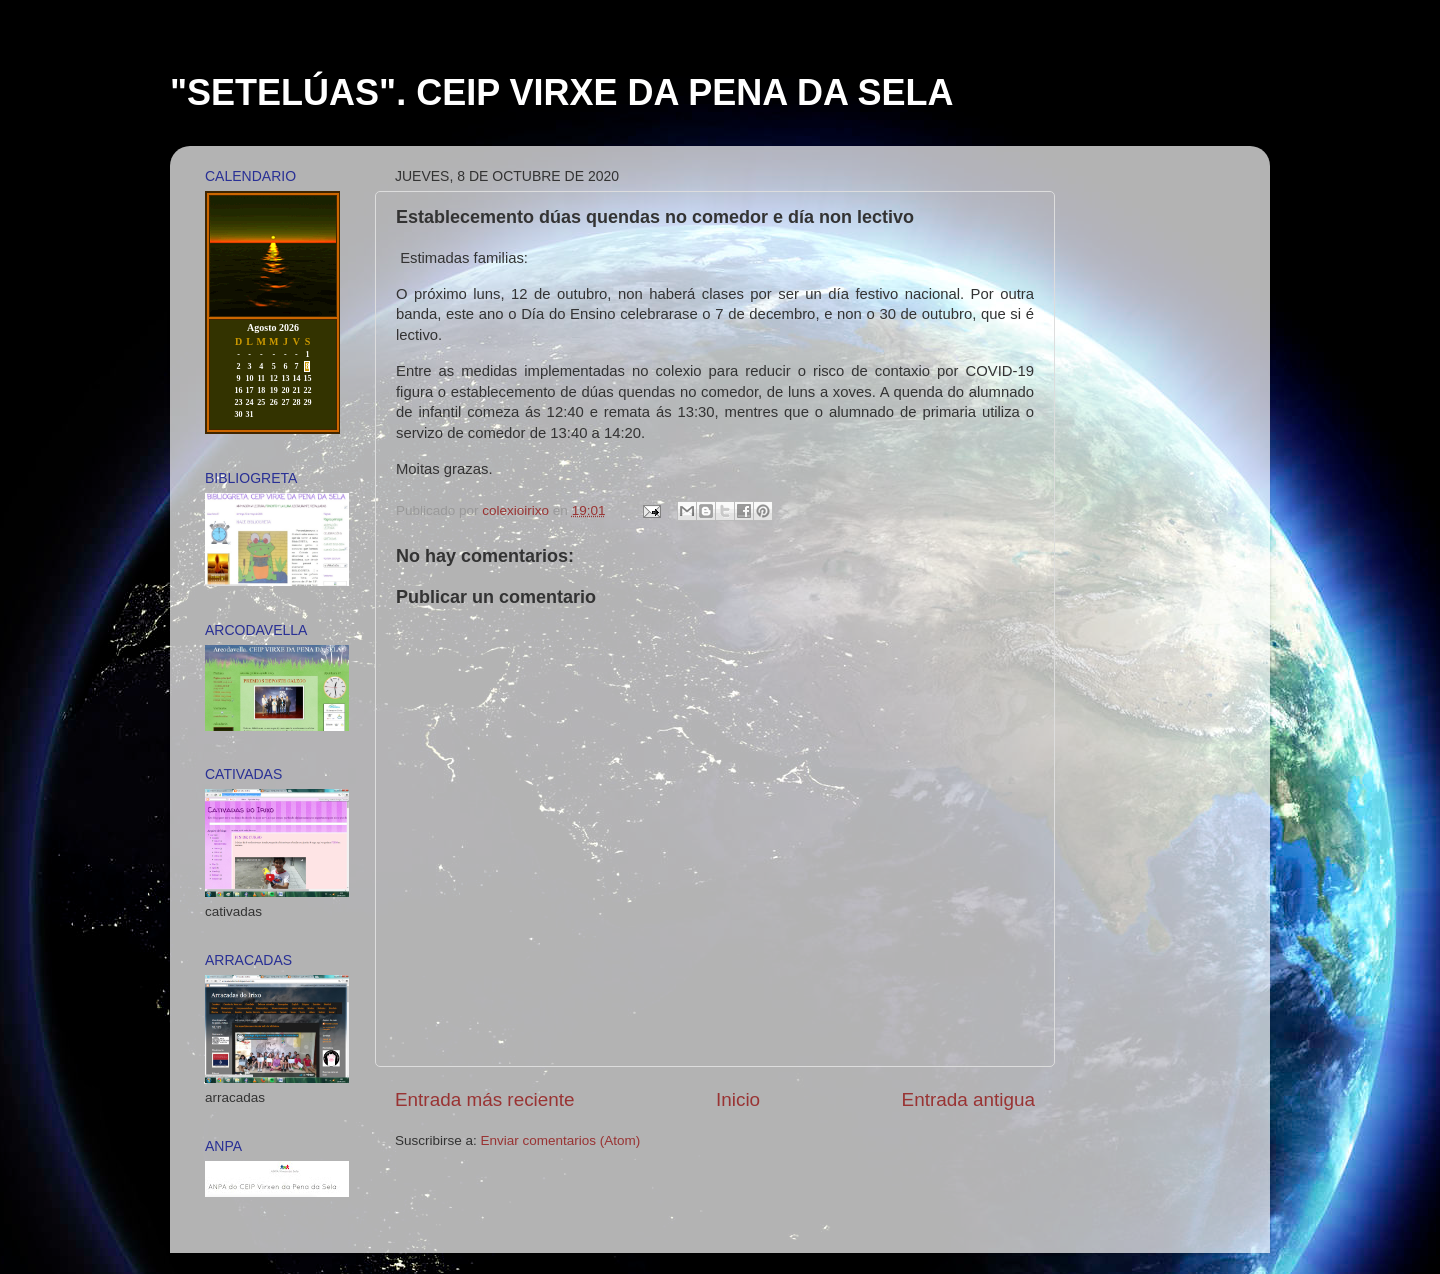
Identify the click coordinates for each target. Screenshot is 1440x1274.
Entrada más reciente (485, 1099)
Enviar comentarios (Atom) (561, 1140)
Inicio (738, 1099)
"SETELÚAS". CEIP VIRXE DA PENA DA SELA (562, 92)
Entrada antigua (968, 1099)
